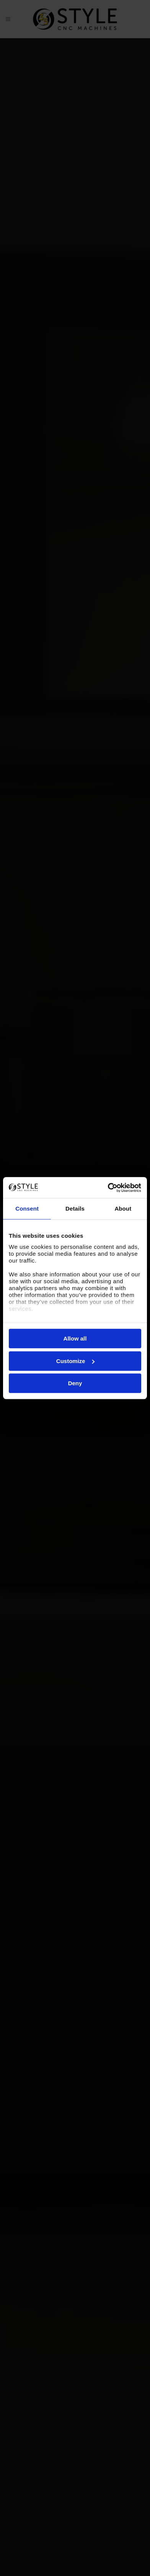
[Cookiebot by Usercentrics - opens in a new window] (108, 1188)
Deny (75, 1383)
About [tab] (122, 1208)
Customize (75, 1361)
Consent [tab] (27, 1208)
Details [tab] (75, 1208)
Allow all (75, 1338)
